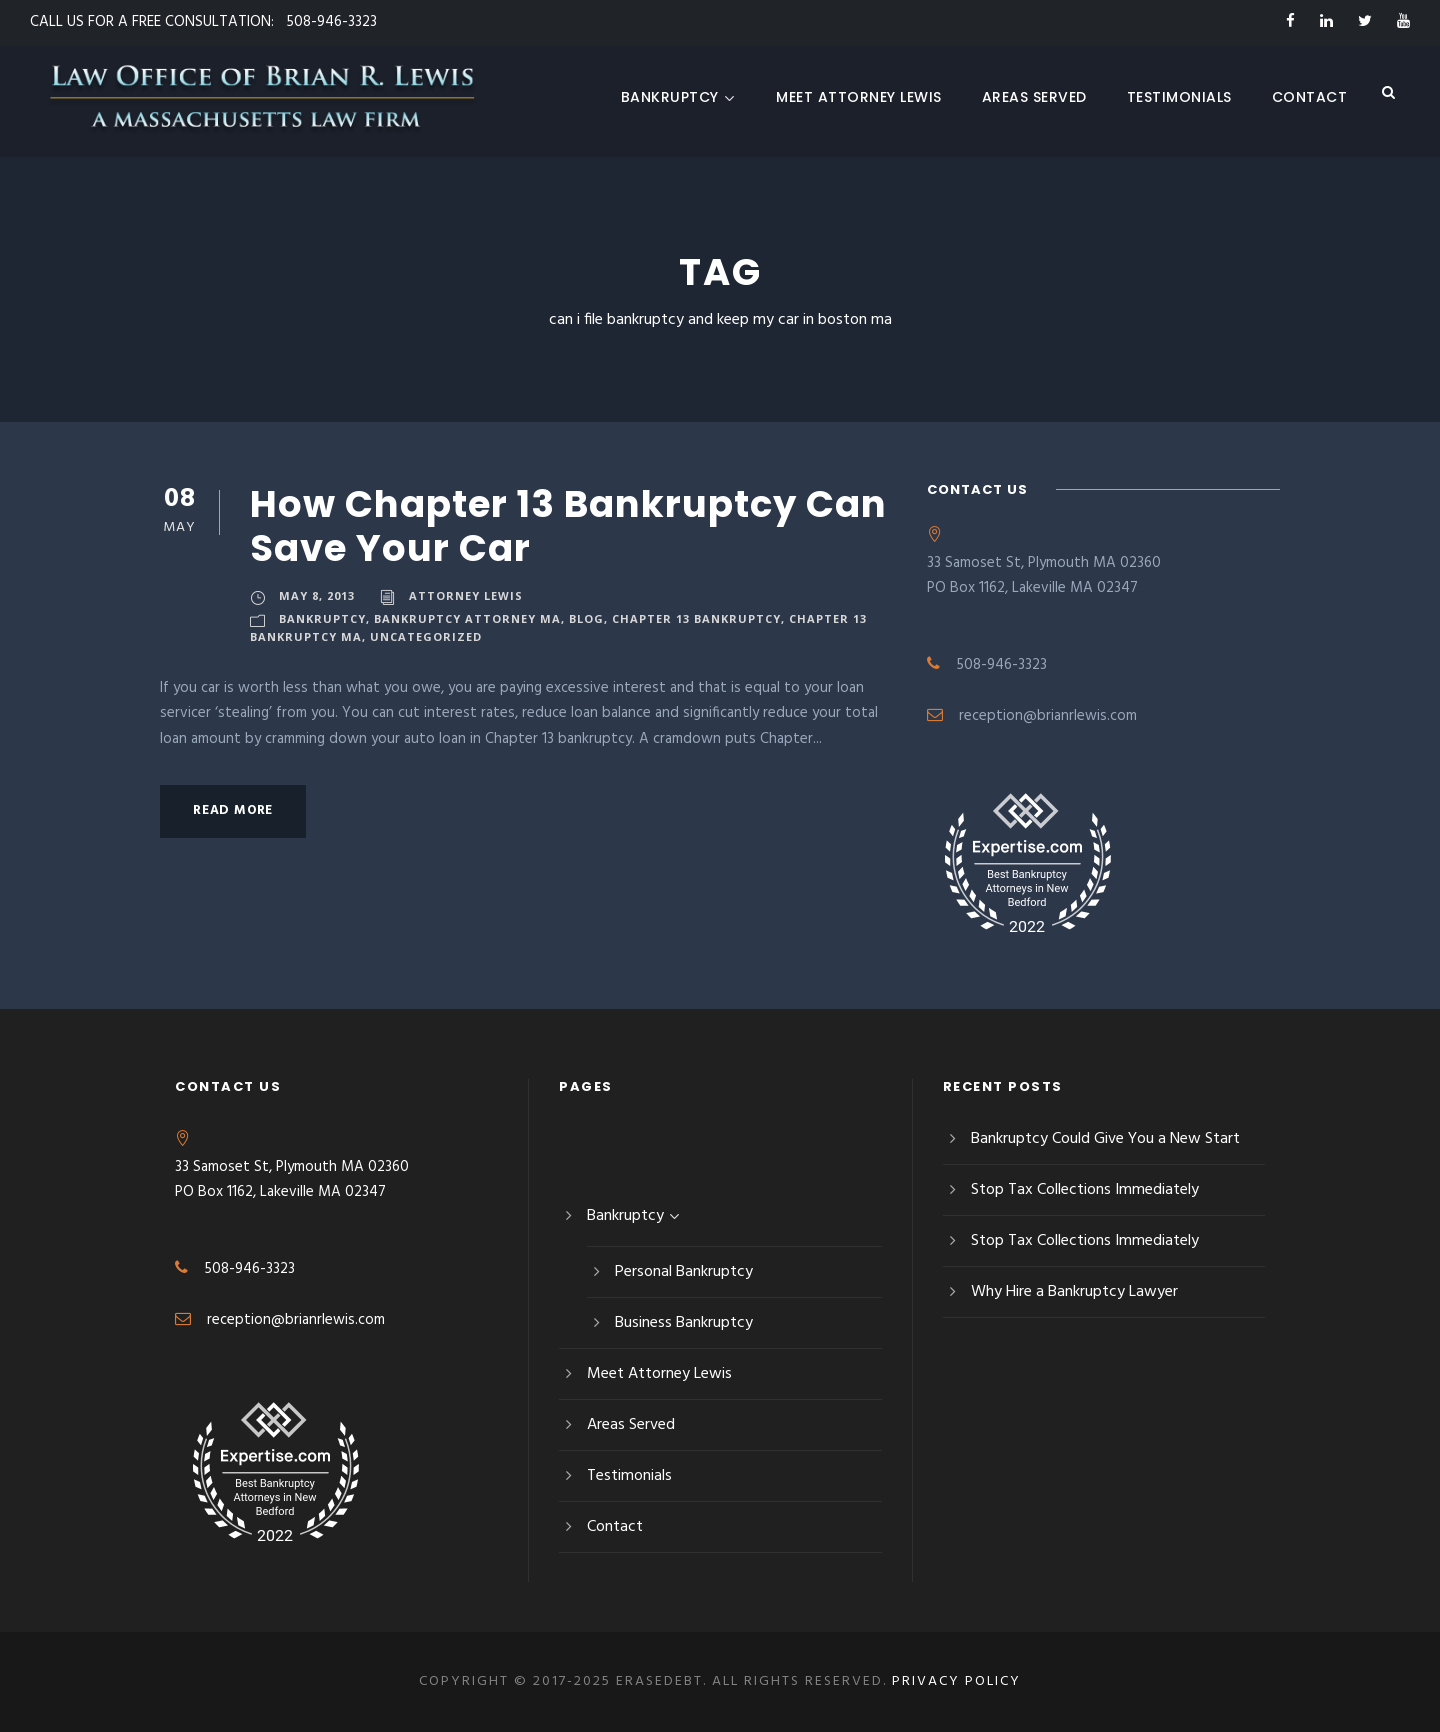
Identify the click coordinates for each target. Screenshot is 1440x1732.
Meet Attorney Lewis (859, 97)
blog (586, 618)
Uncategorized (426, 636)
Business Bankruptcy (684, 1323)
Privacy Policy (956, 1681)
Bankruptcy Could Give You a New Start (1105, 1139)
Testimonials (1179, 97)
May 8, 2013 (317, 595)
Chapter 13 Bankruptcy (696, 618)
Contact (1310, 97)
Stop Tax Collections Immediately (1085, 1190)
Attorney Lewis (466, 595)
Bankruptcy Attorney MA (467, 618)
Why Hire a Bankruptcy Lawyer (1074, 1292)
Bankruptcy (679, 97)
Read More (233, 810)
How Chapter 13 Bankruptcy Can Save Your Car (568, 526)
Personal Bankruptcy (684, 1272)
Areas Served (1034, 97)
